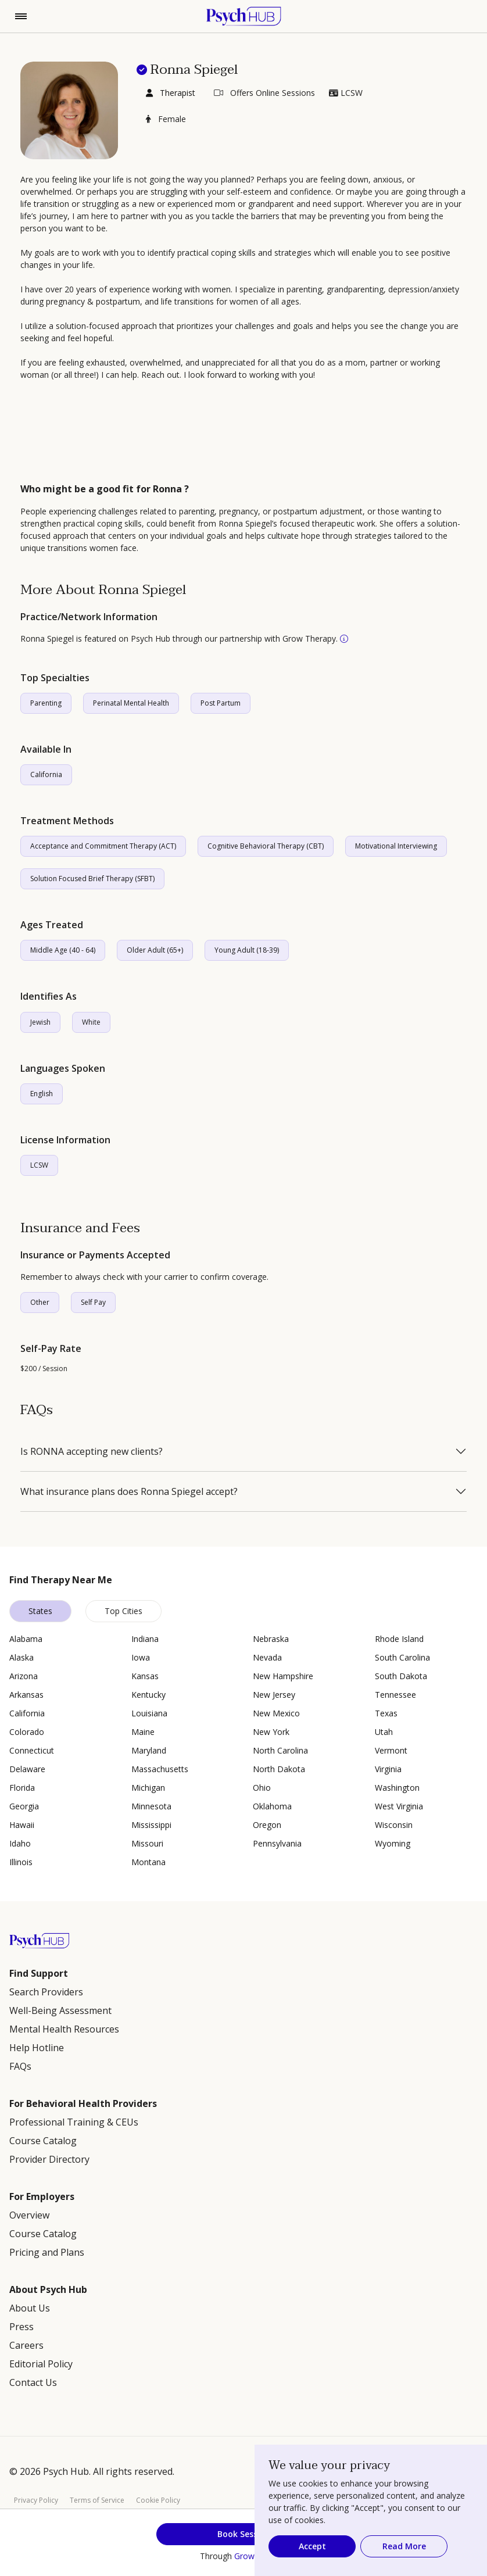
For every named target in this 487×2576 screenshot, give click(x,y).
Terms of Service (97, 2500)
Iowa (140, 1657)
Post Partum (220, 703)
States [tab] (40, 1610)
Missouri (147, 1843)
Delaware (27, 1768)
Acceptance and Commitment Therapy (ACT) (103, 846)
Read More (404, 2546)
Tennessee (395, 1694)
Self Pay (93, 1302)
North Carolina (280, 1750)
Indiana (145, 1638)
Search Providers (46, 1991)
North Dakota (279, 1768)
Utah (384, 1731)
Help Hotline (36, 2047)
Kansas (145, 1675)
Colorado (26, 1731)
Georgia (24, 1806)
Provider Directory (49, 2159)
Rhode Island (399, 1638)
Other (39, 1302)
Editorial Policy (41, 2363)
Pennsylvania (277, 1843)
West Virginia (399, 1806)
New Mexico (276, 1713)
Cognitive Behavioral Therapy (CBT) (265, 846)
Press (21, 2326)
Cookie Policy (158, 2500)
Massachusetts (159, 1768)
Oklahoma (272, 1806)
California (46, 774)
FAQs (20, 2066)
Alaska (21, 1657)
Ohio (262, 1787)
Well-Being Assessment (60, 2010)
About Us (29, 2308)
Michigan (148, 1787)
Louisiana (149, 1713)
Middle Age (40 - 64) (62, 950)
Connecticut (31, 1750)
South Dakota (401, 1675)
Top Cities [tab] (123, 1610)
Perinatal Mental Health (131, 703)
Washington (397, 1787)
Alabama (25, 1638)
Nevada (267, 1657)
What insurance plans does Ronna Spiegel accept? (129, 1491)
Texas (386, 1713)
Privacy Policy (36, 2500)
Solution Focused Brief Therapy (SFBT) (92, 878)
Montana (148, 1861)
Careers (26, 2345)
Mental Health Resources (64, 2029)
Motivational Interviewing (396, 846)
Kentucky (148, 1694)
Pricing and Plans (46, 2252)
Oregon (267, 1824)
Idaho (20, 1843)
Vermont (391, 1750)
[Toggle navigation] (21, 16)
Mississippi (151, 1824)
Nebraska (271, 1638)
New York (271, 1731)
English (41, 1094)
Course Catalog (43, 2140)
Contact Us (33, 2382)
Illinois (21, 1861)
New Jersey (274, 1694)
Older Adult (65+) (155, 950)
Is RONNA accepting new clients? (91, 1451)
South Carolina (402, 1657)
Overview (29, 2215)
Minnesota (151, 1806)
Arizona (23, 1675)
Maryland (148, 1750)
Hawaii (21, 1824)
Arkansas (26, 1694)
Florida (22, 1787)
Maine (143, 1731)
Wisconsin (394, 1824)
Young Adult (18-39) (246, 950)
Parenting (46, 703)
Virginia (388, 1768)
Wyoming (392, 1843)
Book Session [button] (243, 2533)
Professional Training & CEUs (73, 2122)
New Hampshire (283, 1675)
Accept (312, 2546)
